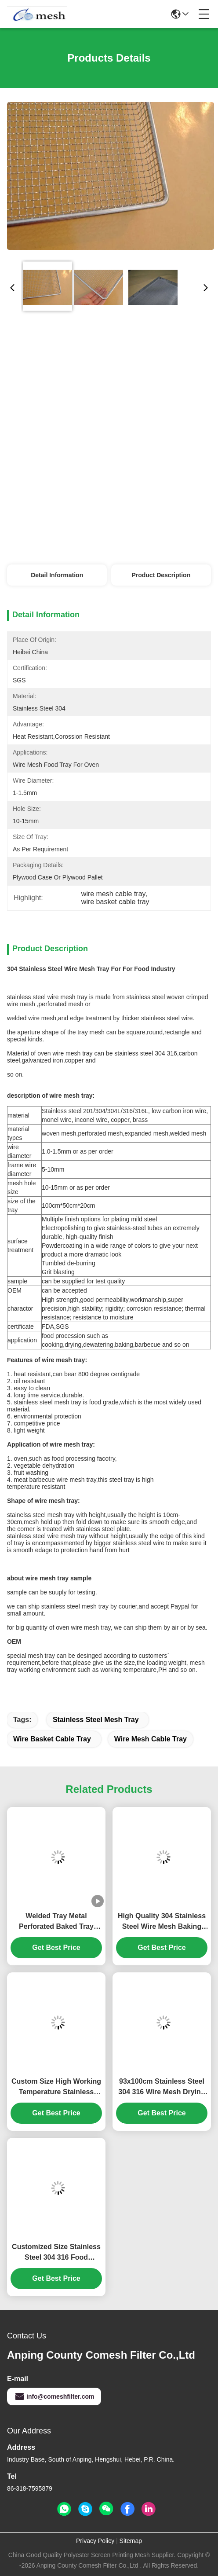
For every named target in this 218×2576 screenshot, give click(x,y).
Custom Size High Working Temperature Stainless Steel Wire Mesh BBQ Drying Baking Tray (56, 2087)
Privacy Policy (95, 2540)
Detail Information (57, 575)
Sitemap (131, 2540)
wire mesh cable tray (150, 1739)
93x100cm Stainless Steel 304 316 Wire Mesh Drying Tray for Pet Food (161, 2087)
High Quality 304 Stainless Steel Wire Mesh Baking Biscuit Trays (162, 1922)
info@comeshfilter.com (54, 2396)
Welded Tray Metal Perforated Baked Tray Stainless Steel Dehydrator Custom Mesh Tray (56, 1922)
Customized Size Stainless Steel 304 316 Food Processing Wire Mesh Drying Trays (56, 2253)
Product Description (160, 575)
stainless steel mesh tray (96, 1719)
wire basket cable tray (52, 1739)
